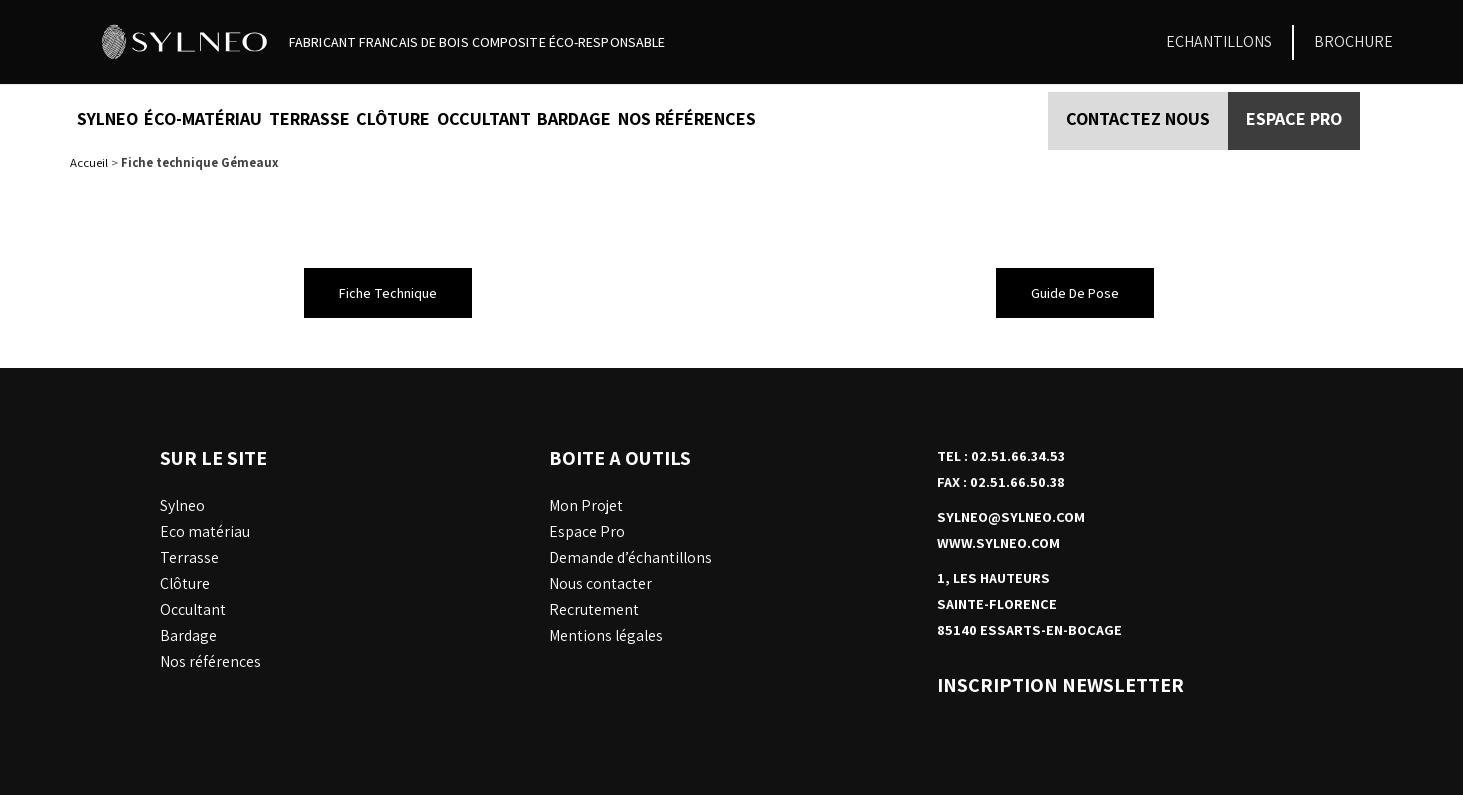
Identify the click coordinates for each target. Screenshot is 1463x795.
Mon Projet (586, 505)
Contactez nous (1138, 118)
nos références (687, 118)
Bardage (574, 118)
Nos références (210, 661)
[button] (388, 293)
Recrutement (594, 609)
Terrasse (309, 118)
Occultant (484, 118)
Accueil (89, 162)
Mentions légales (606, 635)
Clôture (393, 118)
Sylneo (107, 118)
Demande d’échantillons (630, 557)
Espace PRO (1294, 118)
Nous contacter (600, 583)
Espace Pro (587, 531)
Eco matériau (205, 531)
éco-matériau (203, 118)
